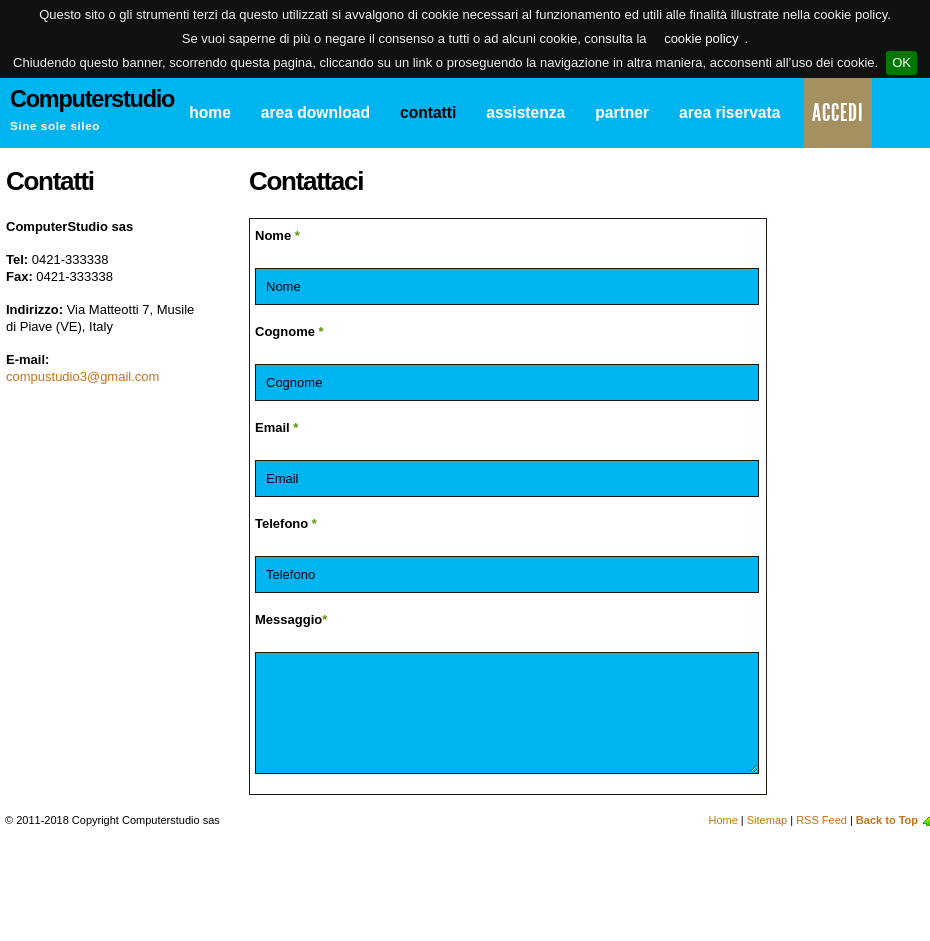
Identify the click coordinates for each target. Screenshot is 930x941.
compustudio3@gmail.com (82, 376)
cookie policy (701, 38)
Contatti (428, 112)
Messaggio (291, 619)
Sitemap (767, 820)
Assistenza (525, 112)
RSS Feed (821, 820)
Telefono (286, 523)
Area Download (315, 112)
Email (276, 427)
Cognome (289, 331)
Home (210, 112)
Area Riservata (729, 112)
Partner (622, 112)
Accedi (838, 113)
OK (901, 62)
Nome (277, 235)
